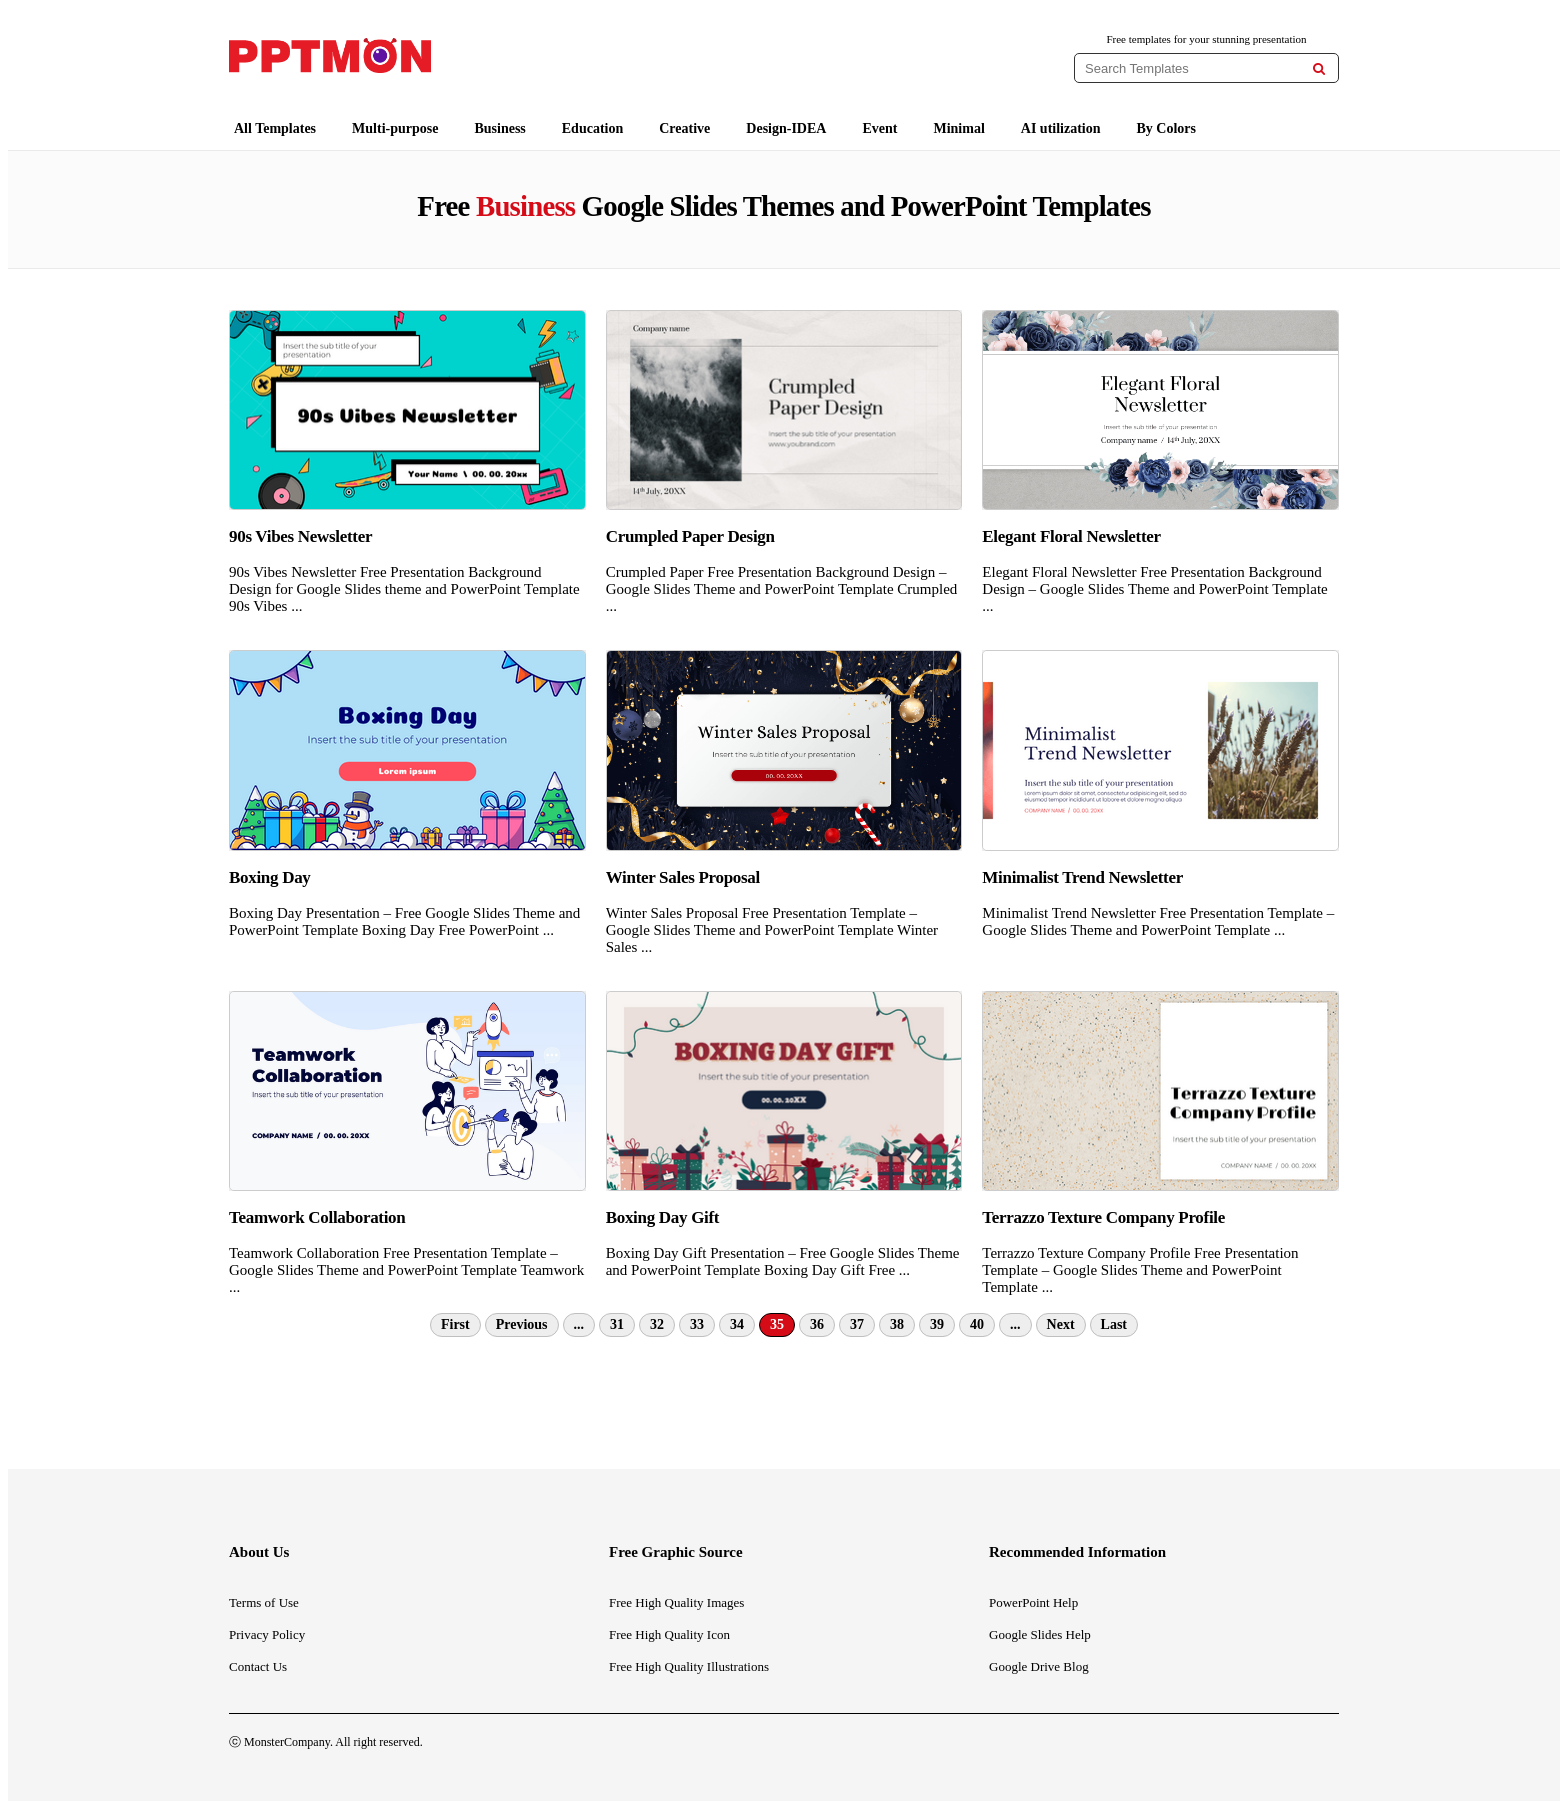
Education (592, 128)
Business (499, 128)
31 (617, 1324)
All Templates (275, 128)
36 (817, 1324)
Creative (684, 128)
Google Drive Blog (1039, 1666)
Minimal (958, 128)
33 (697, 1324)
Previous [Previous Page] (522, 1324)
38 (897, 1324)
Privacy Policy (267, 1634)
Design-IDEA (786, 128)
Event (879, 128)
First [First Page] (455, 1324)
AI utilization (1061, 128)
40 (977, 1324)
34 (737, 1324)
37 (857, 1324)
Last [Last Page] (1114, 1324)
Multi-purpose (395, 128)
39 (937, 1324)
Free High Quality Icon (669, 1634)
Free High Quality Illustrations (689, 1666)
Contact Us (258, 1666)
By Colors (1167, 128)
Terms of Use (264, 1602)
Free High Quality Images (676, 1602)
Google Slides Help (1040, 1634)
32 (657, 1324)
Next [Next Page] (1061, 1324)
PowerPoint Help (1033, 1602)
